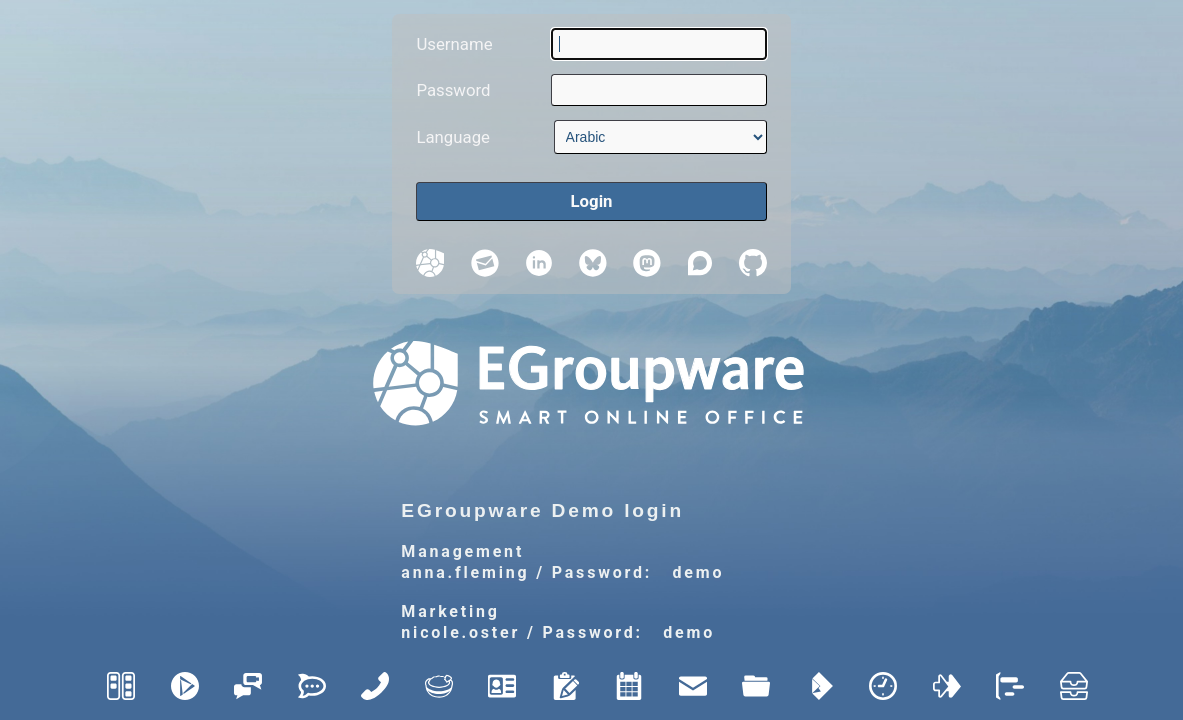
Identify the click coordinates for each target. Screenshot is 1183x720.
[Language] (660, 137)
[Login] (591, 201)
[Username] (658, 44)
